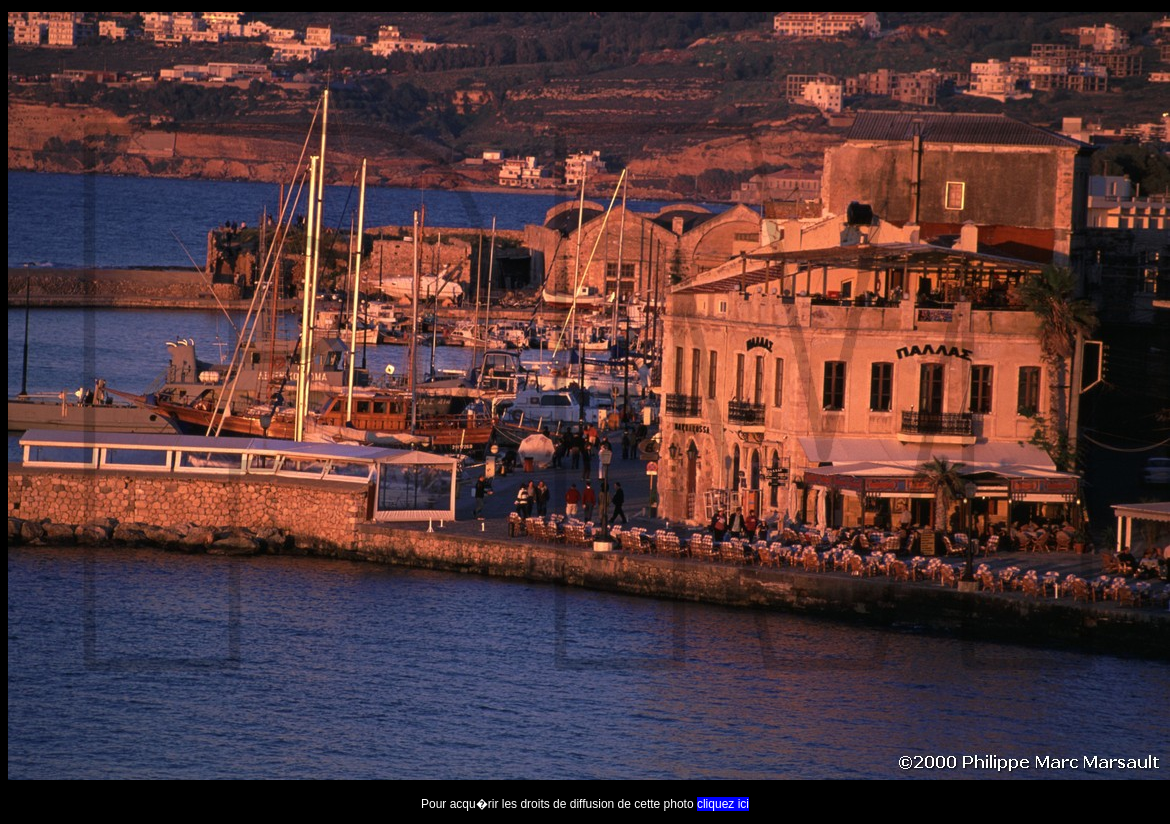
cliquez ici (723, 804)
